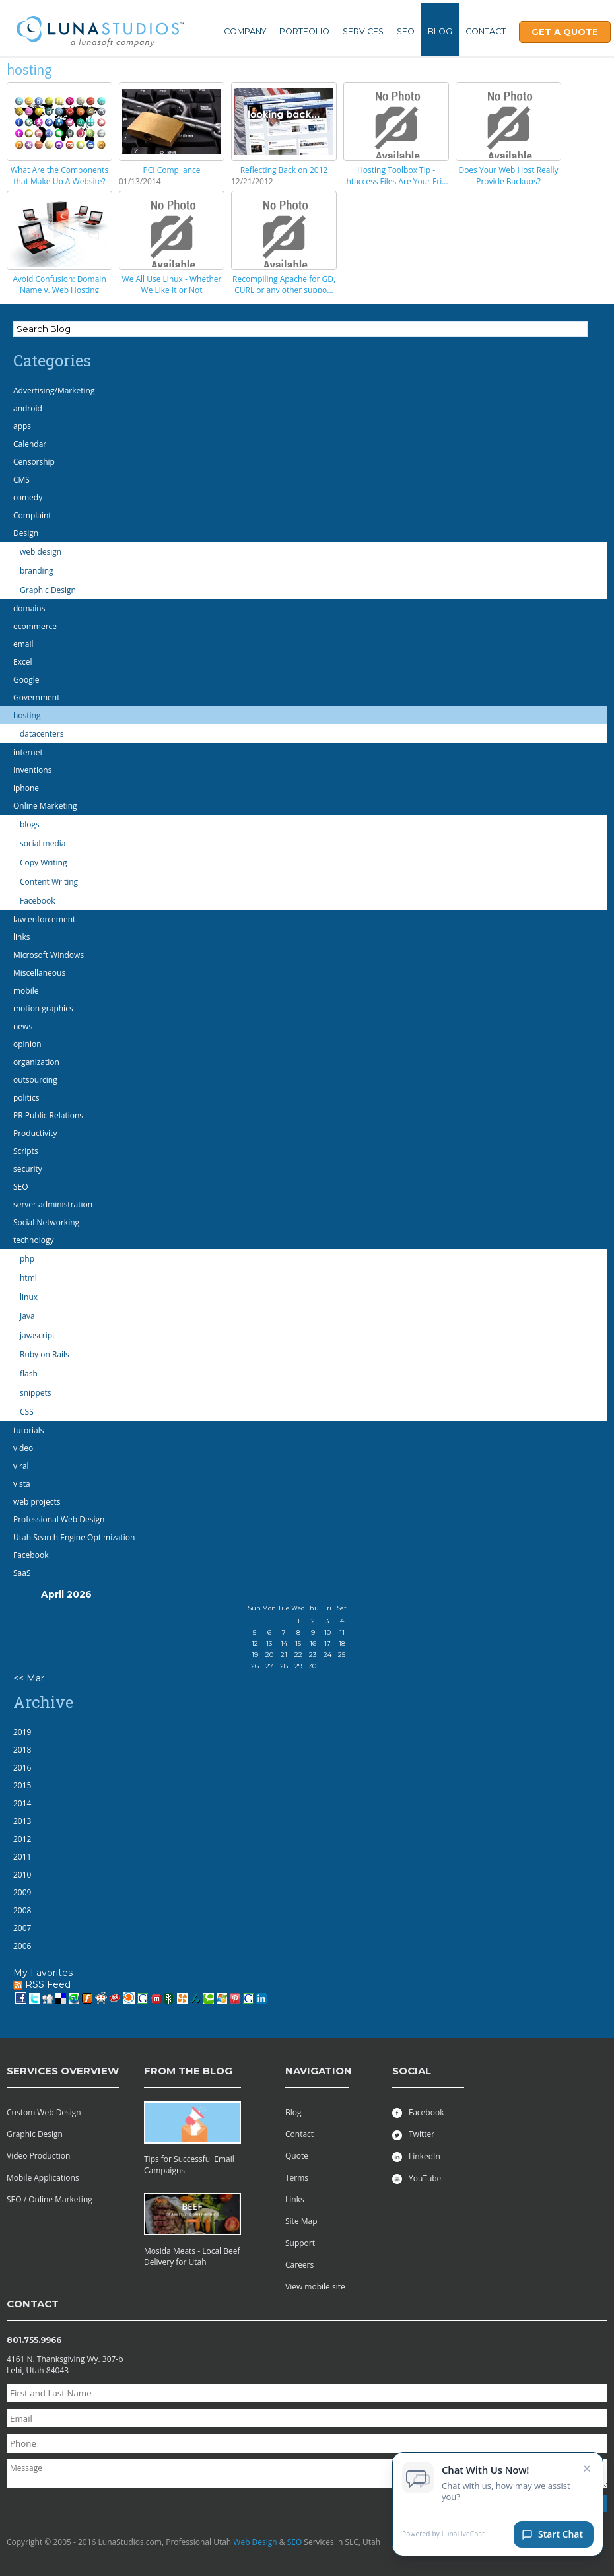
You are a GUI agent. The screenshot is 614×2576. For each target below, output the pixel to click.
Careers (299, 2264)
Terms (296, 2177)
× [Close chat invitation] (587, 2472)
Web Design (255, 2542)
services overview (63, 2070)
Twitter (413, 2134)
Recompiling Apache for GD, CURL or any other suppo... (283, 284)
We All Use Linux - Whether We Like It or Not (172, 284)
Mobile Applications (43, 2177)
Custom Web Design (44, 2112)
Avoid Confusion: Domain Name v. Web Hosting (59, 284)
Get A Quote (564, 31)
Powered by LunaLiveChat (443, 2538)
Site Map (301, 2221)
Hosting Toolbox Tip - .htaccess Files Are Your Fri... (396, 175)
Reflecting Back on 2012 (284, 170)
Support (300, 2243)
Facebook (418, 2112)
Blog (440, 31)
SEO (406, 31)
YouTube (416, 2178)
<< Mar (28, 1678)
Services (363, 31)
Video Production (38, 2155)
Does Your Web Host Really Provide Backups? (508, 175)
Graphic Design (35, 2134)
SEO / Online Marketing (49, 2199)
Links (294, 2199)
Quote (296, 2155)
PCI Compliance (171, 170)
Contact (485, 31)
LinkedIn (416, 2156)
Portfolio (304, 31)
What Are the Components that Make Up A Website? (59, 175)
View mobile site (315, 2286)
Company (245, 31)
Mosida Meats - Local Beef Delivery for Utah (192, 2256)
